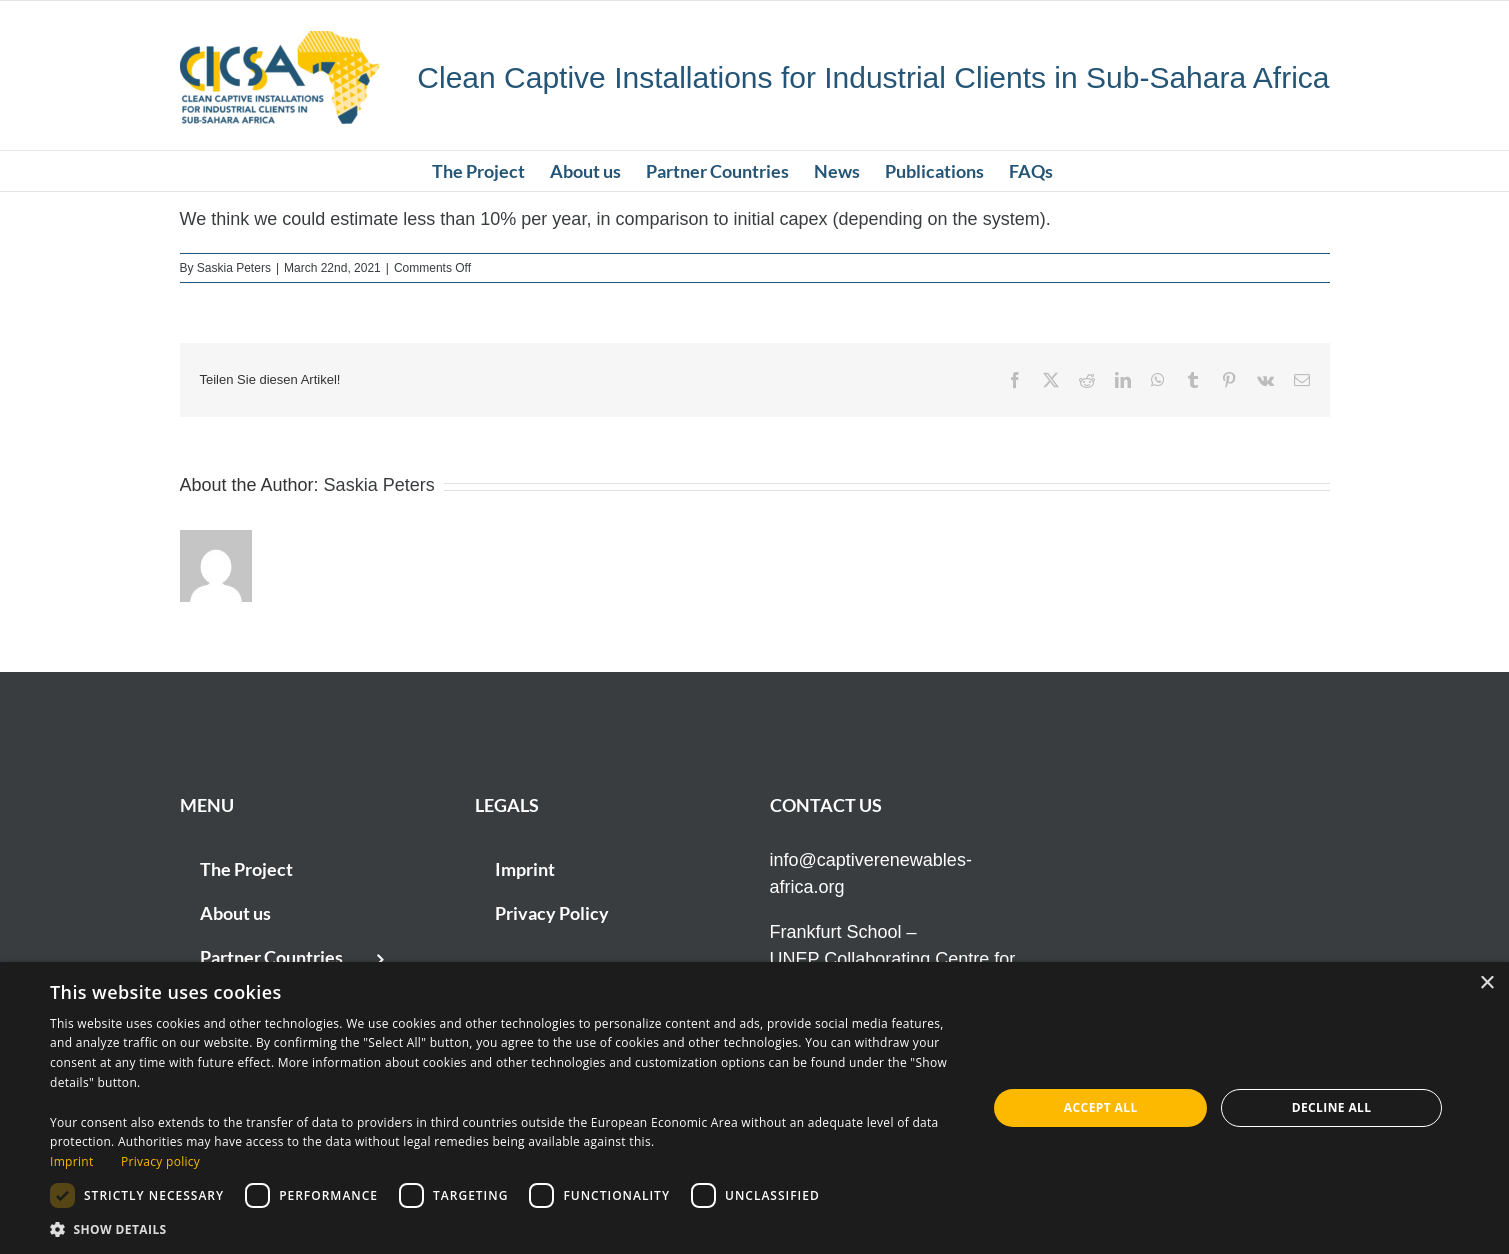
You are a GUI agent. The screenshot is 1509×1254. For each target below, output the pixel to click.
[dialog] (754, 1108)
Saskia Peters (234, 268)
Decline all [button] (1332, 1107)
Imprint (71, 1161)
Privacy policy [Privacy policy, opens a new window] (160, 1161)
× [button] (1486, 983)
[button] (504, 1229)
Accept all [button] (1101, 1107)
